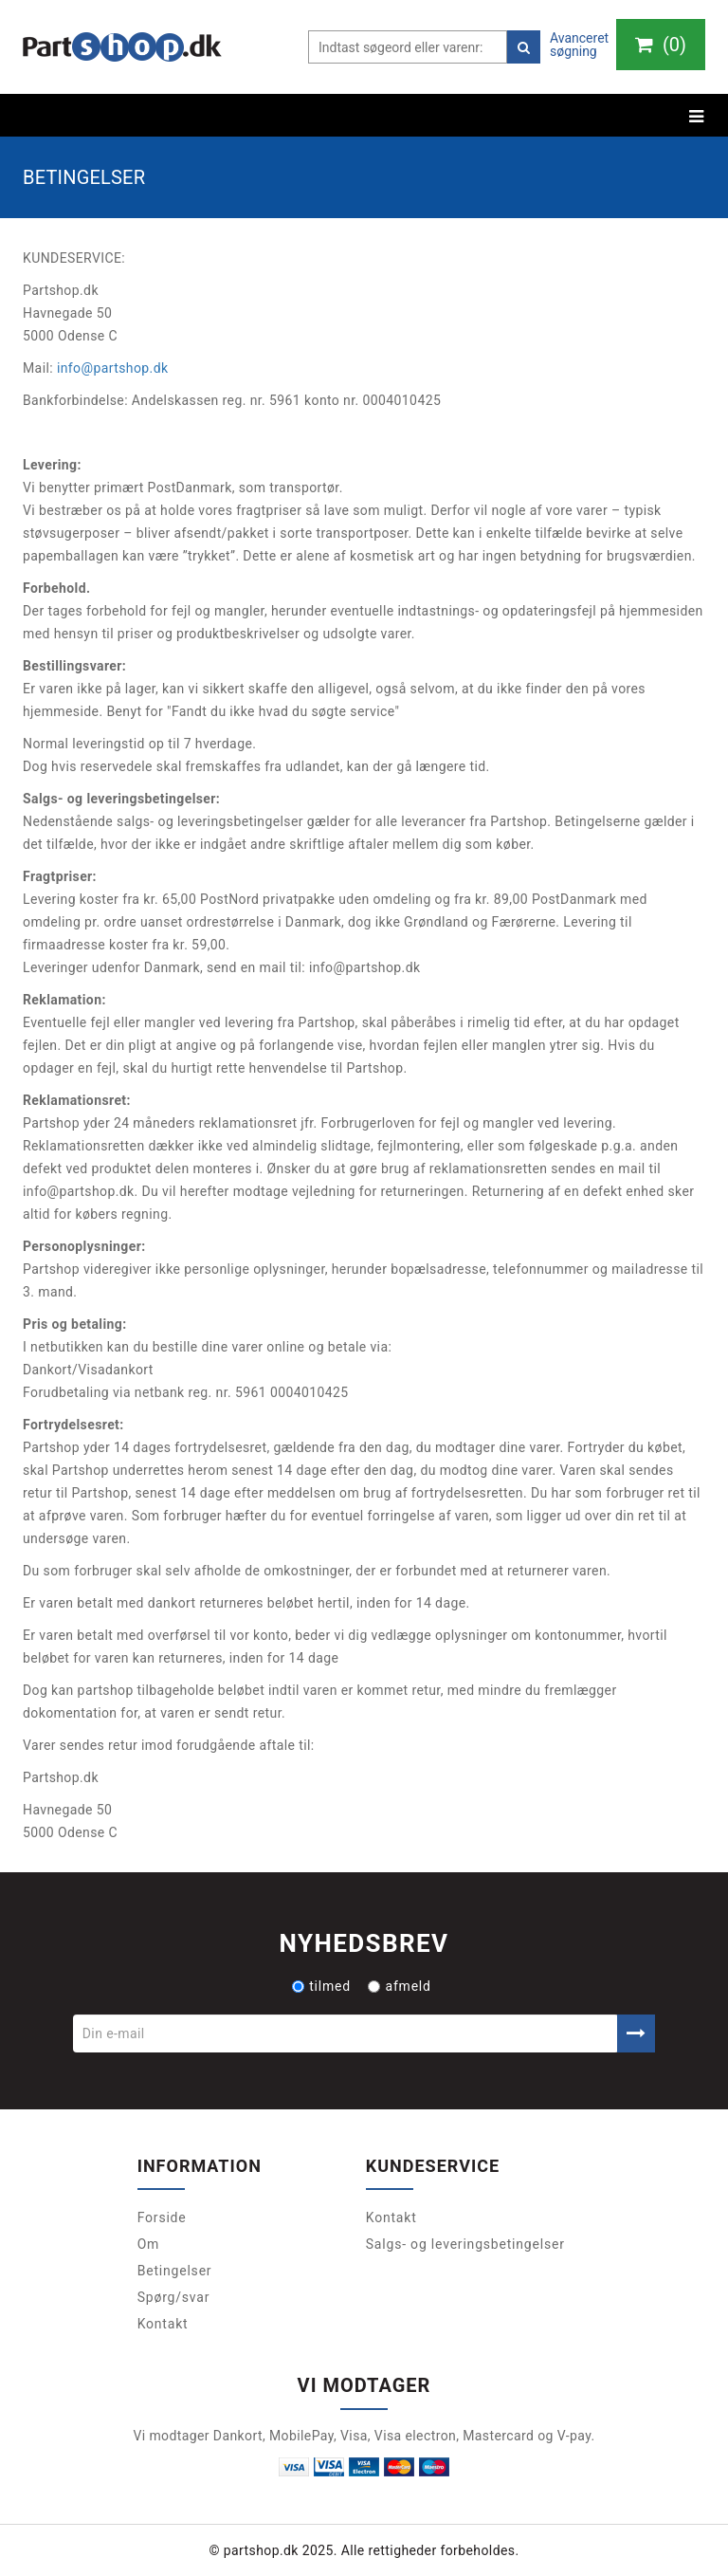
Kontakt (163, 2323)
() (660, 44)
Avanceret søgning (579, 44)
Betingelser (174, 2270)
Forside (162, 2217)
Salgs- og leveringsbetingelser (465, 2244)
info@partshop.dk (113, 368)
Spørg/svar (173, 2297)
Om (148, 2244)
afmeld (399, 1986)
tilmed (321, 1986)
